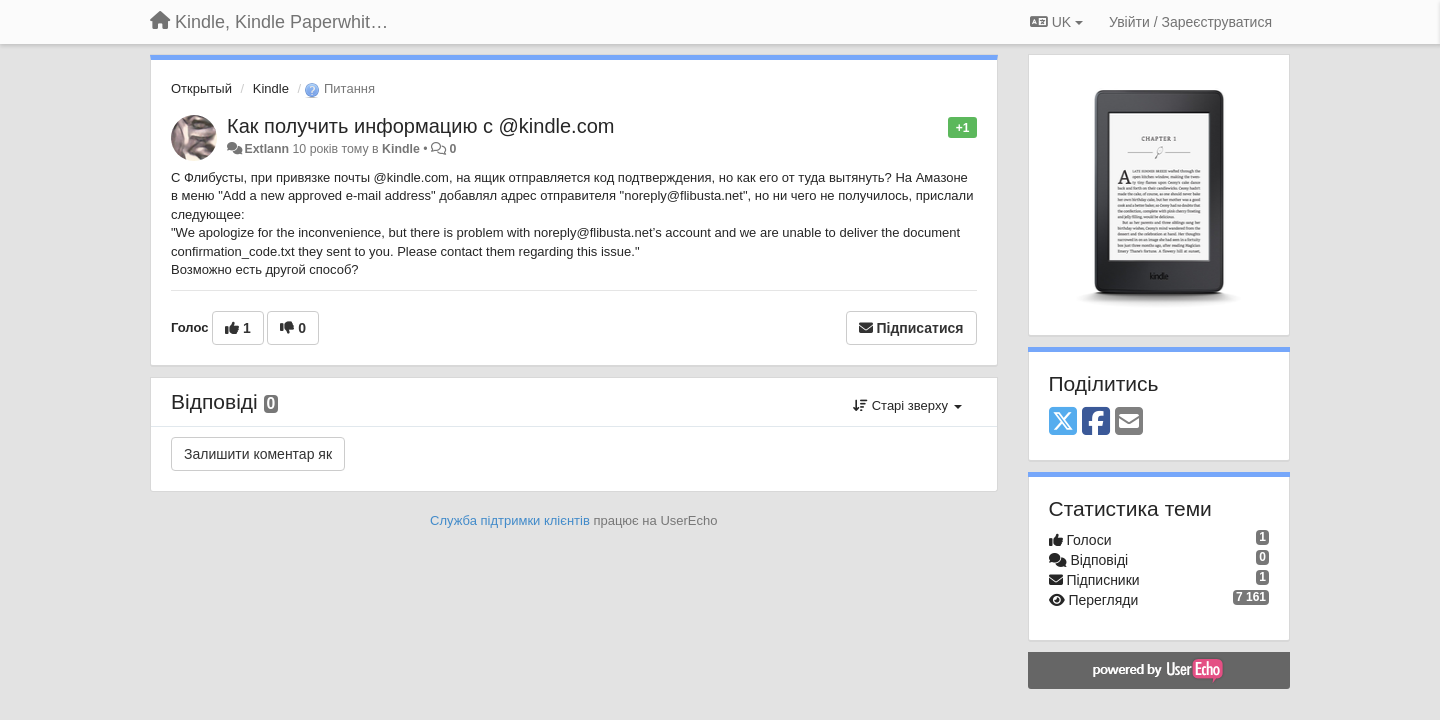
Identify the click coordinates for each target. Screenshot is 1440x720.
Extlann (266, 149)
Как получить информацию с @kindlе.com (420, 126)
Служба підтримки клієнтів (510, 520)
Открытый (201, 88)
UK (1056, 22)
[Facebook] (1096, 422)
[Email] (1129, 422)
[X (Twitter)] (1063, 422)
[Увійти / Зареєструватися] (1190, 22)
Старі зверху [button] (907, 405)
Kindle (271, 88)
